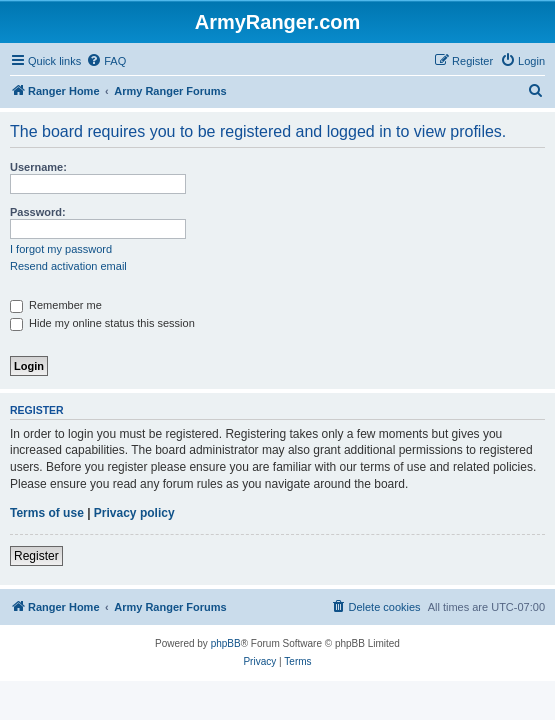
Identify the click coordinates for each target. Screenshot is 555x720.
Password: (38, 212)
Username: (38, 167)
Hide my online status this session (102, 323)
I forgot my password (61, 249)
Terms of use (47, 513)
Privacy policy (134, 513)
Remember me (56, 305)
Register (36, 556)
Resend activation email (68, 266)
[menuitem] (106, 61)
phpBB (226, 643)
